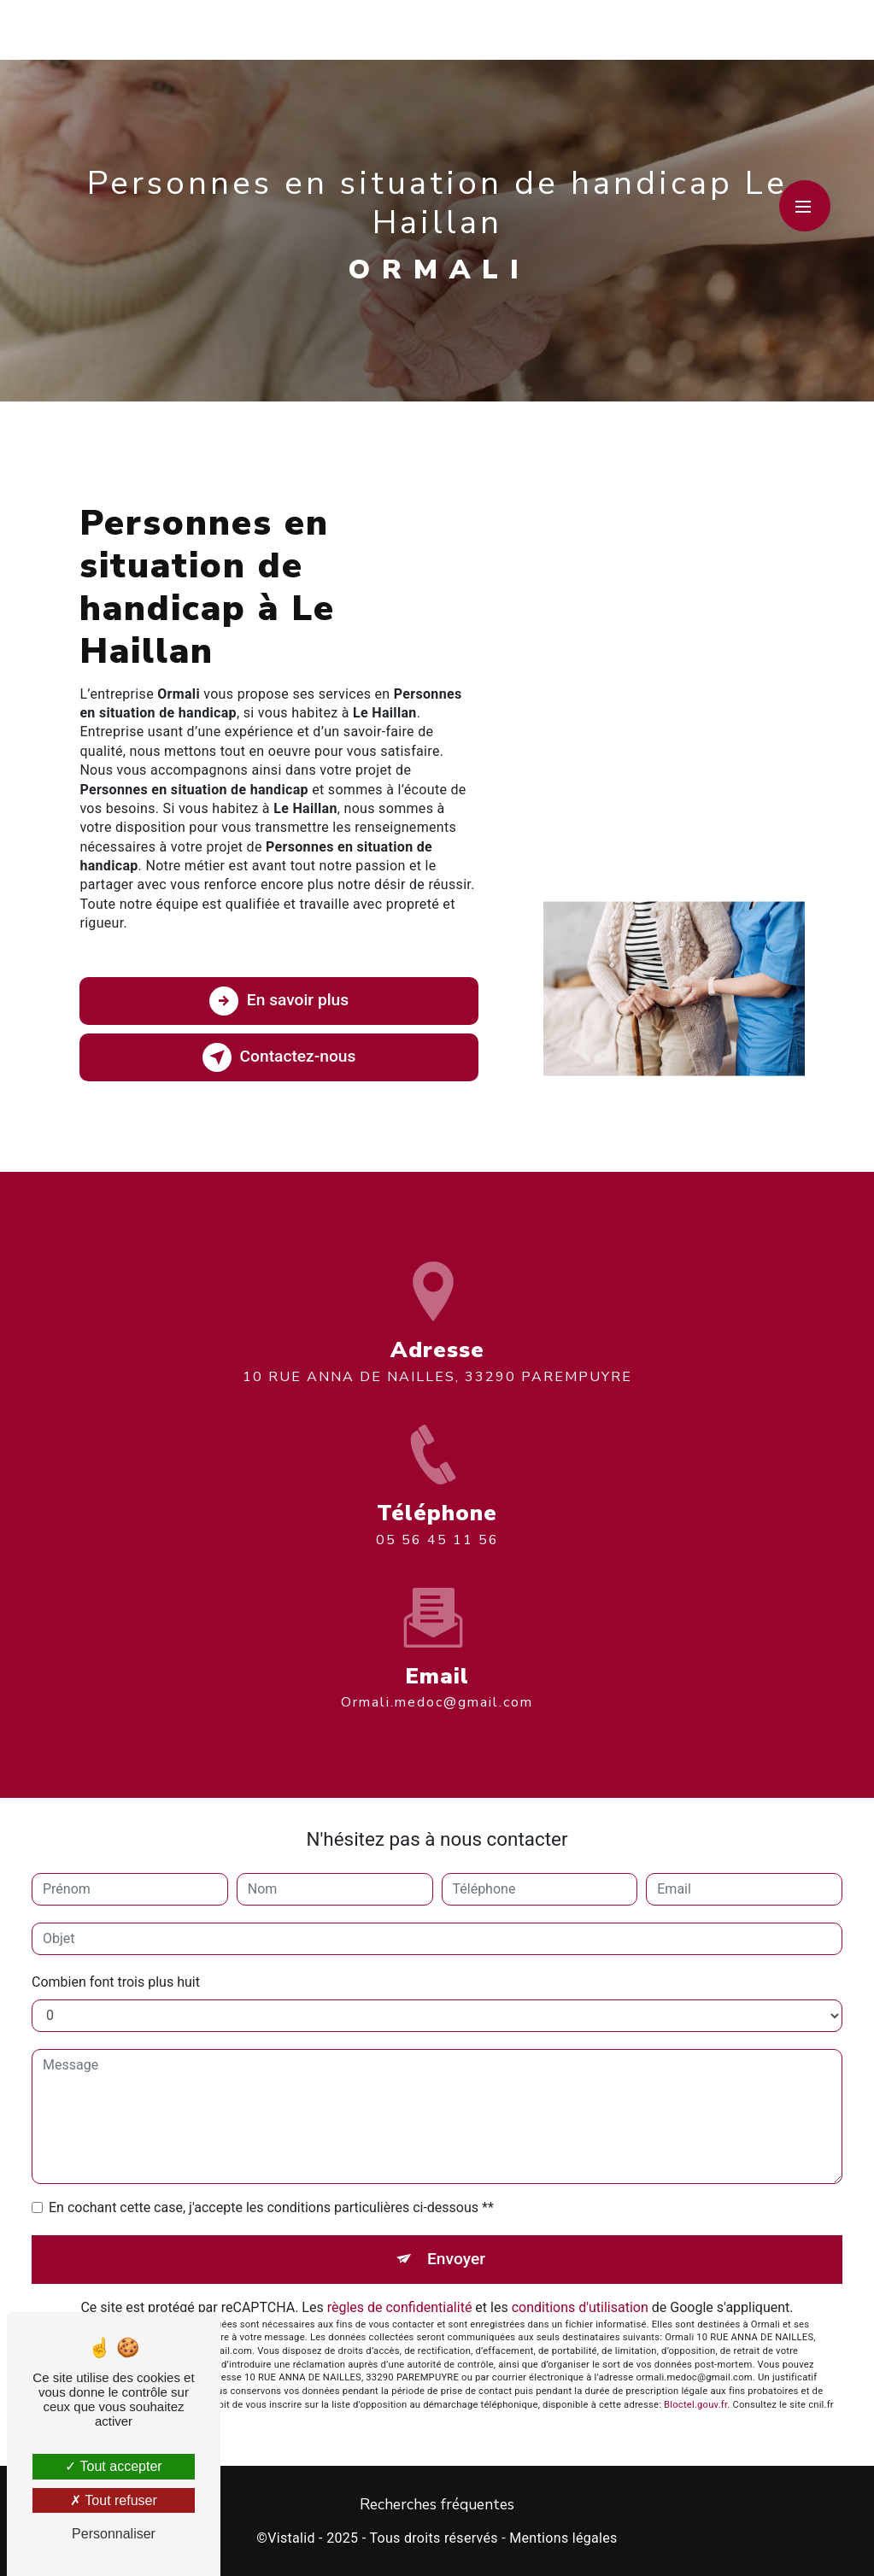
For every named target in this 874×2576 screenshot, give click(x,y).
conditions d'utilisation (580, 2307)
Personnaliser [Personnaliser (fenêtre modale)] (113, 2533)
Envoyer (456, 2259)
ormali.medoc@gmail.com (437, 1682)
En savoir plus (279, 1001)
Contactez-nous (279, 1057)
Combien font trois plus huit (116, 1982)
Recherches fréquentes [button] (437, 2504)
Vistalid (291, 2538)
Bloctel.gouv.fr (695, 2404)
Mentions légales (563, 2538)
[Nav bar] (804, 205)
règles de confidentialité (399, 2307)
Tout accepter (113, 2466)
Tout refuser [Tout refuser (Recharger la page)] (113, 2500)
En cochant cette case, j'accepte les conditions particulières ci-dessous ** (271, 2207)
